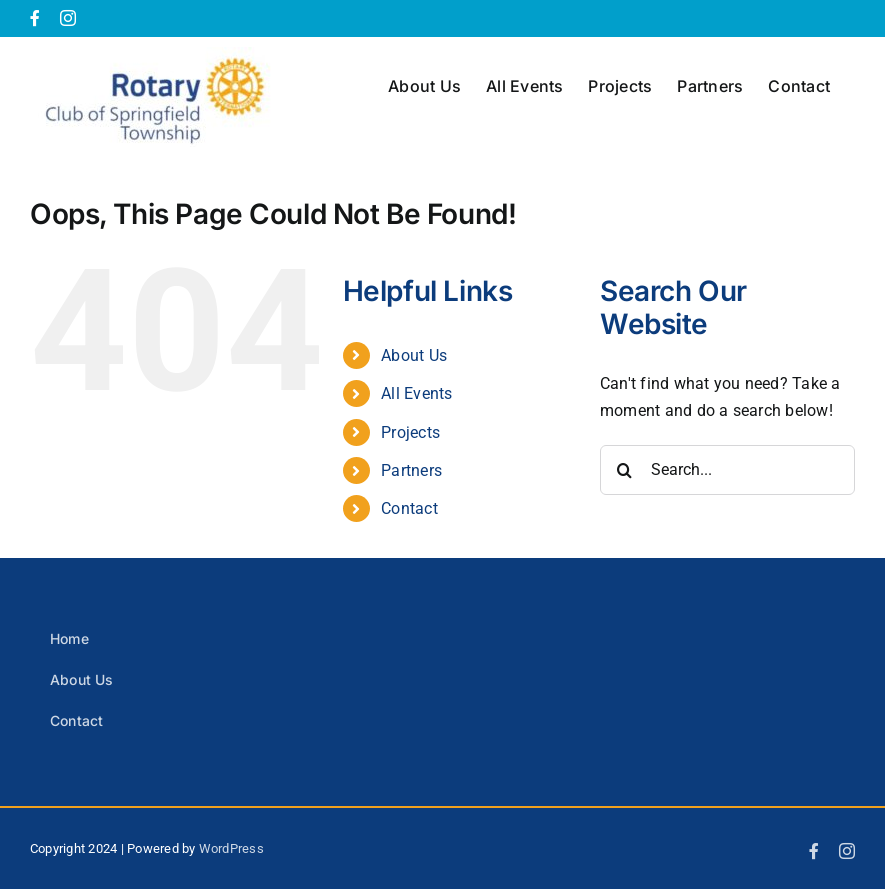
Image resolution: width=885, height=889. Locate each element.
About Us (414, 355)
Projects (410, 432)
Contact (409, 508)
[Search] (625, 470)
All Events (416, 393)
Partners (411, 470)
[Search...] (727, 470)
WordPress (231, 848)
